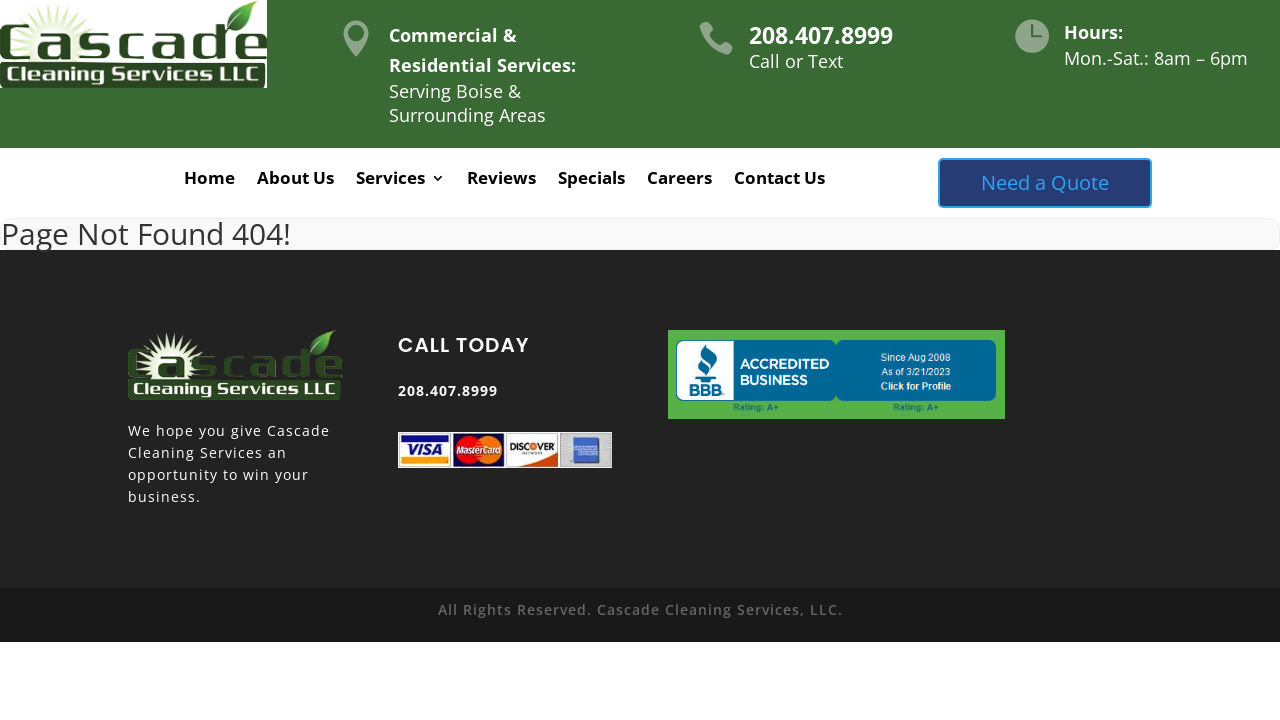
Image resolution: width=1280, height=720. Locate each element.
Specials (591, 180)
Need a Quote (1045, 182)
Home (209, 180)
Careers (679, 180)
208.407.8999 (821, 35)
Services (390, 180)
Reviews (501, 180)
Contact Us (779, 180)
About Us (295, 180)
